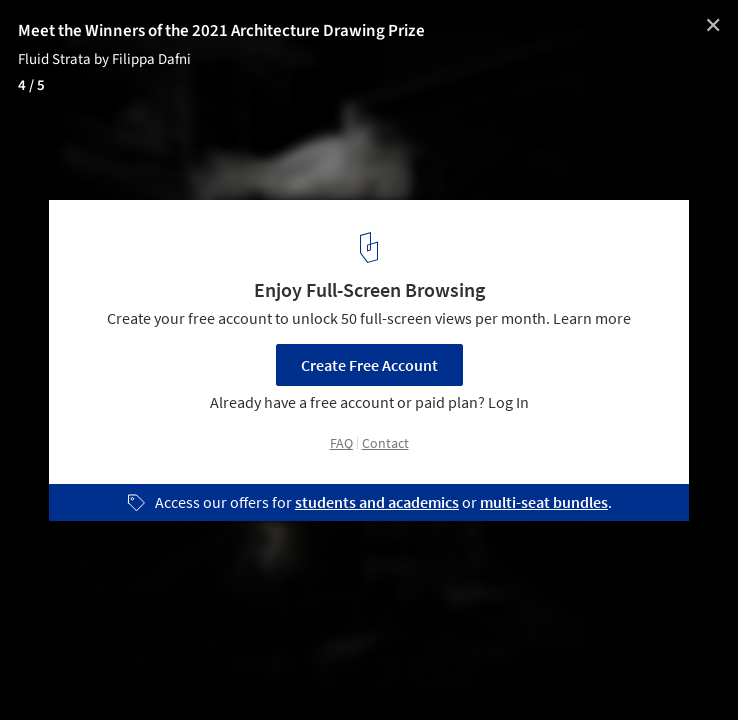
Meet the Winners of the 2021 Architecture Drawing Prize (221, 31)
